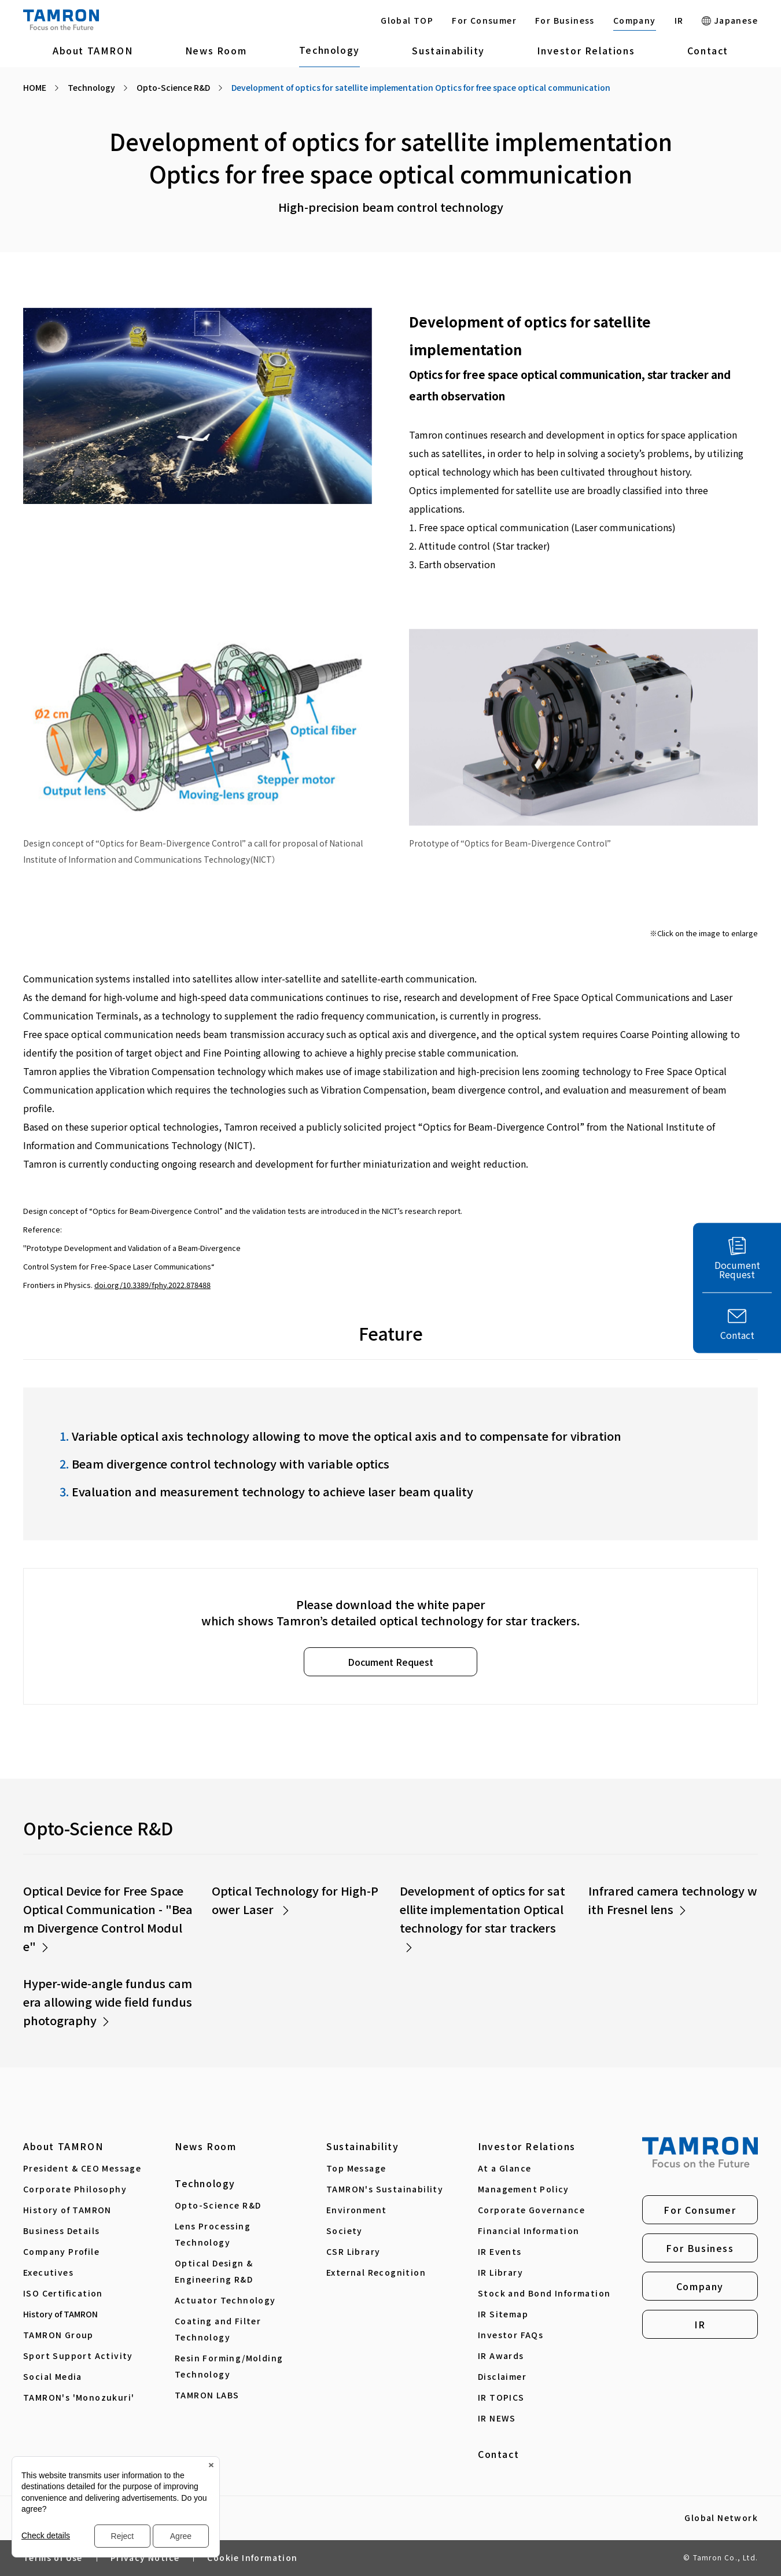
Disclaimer (502, 2376)
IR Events (500, 2251)
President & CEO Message (82, 2168)
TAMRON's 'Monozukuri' (78, 2397)
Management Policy (523, 2189)
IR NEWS (497, 2418)
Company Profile (61, 2251)
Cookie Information (252, 2557)
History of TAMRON (67, 2210)
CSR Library (353, 2251)
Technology (329, 50)
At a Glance (504, 2168)
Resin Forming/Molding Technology (229, 2366)
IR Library (500, 2272)
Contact (707, 50)
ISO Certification (63, 2293)
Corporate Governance (531, 2210)
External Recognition (376, 2272)
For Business (565, 20)
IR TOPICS (501, 2397)
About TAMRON (92, 50)
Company (634, 20)
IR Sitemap (503, 2314)
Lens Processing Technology (212, 2234)
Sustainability (448, 50)
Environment (356, 2210)
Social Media (52, 2376)
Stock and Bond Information (544, 2293)
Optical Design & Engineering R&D (214, 2271)
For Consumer (484, 20)
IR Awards (501, 2355)
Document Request (390, 1662)
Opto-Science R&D (218, 2205)
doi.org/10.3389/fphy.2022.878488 (152, 1284)
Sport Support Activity (78, 2355)
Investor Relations (586, 50)
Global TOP (407, 20)
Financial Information (528, 2230)
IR (679, 20)
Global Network (721, 2518)
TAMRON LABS (207, 2395)
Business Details (61, 2230)
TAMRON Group (58, 2335)
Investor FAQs (510, 2335)
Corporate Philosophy (75, 2189)
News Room (215, 50)
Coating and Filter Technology (218, 2329)
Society (344, 2230)
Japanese (730, 20)
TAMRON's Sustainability (384, 2189)
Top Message (356, 2168)
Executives (48, 2272)
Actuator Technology (225, 2300)
